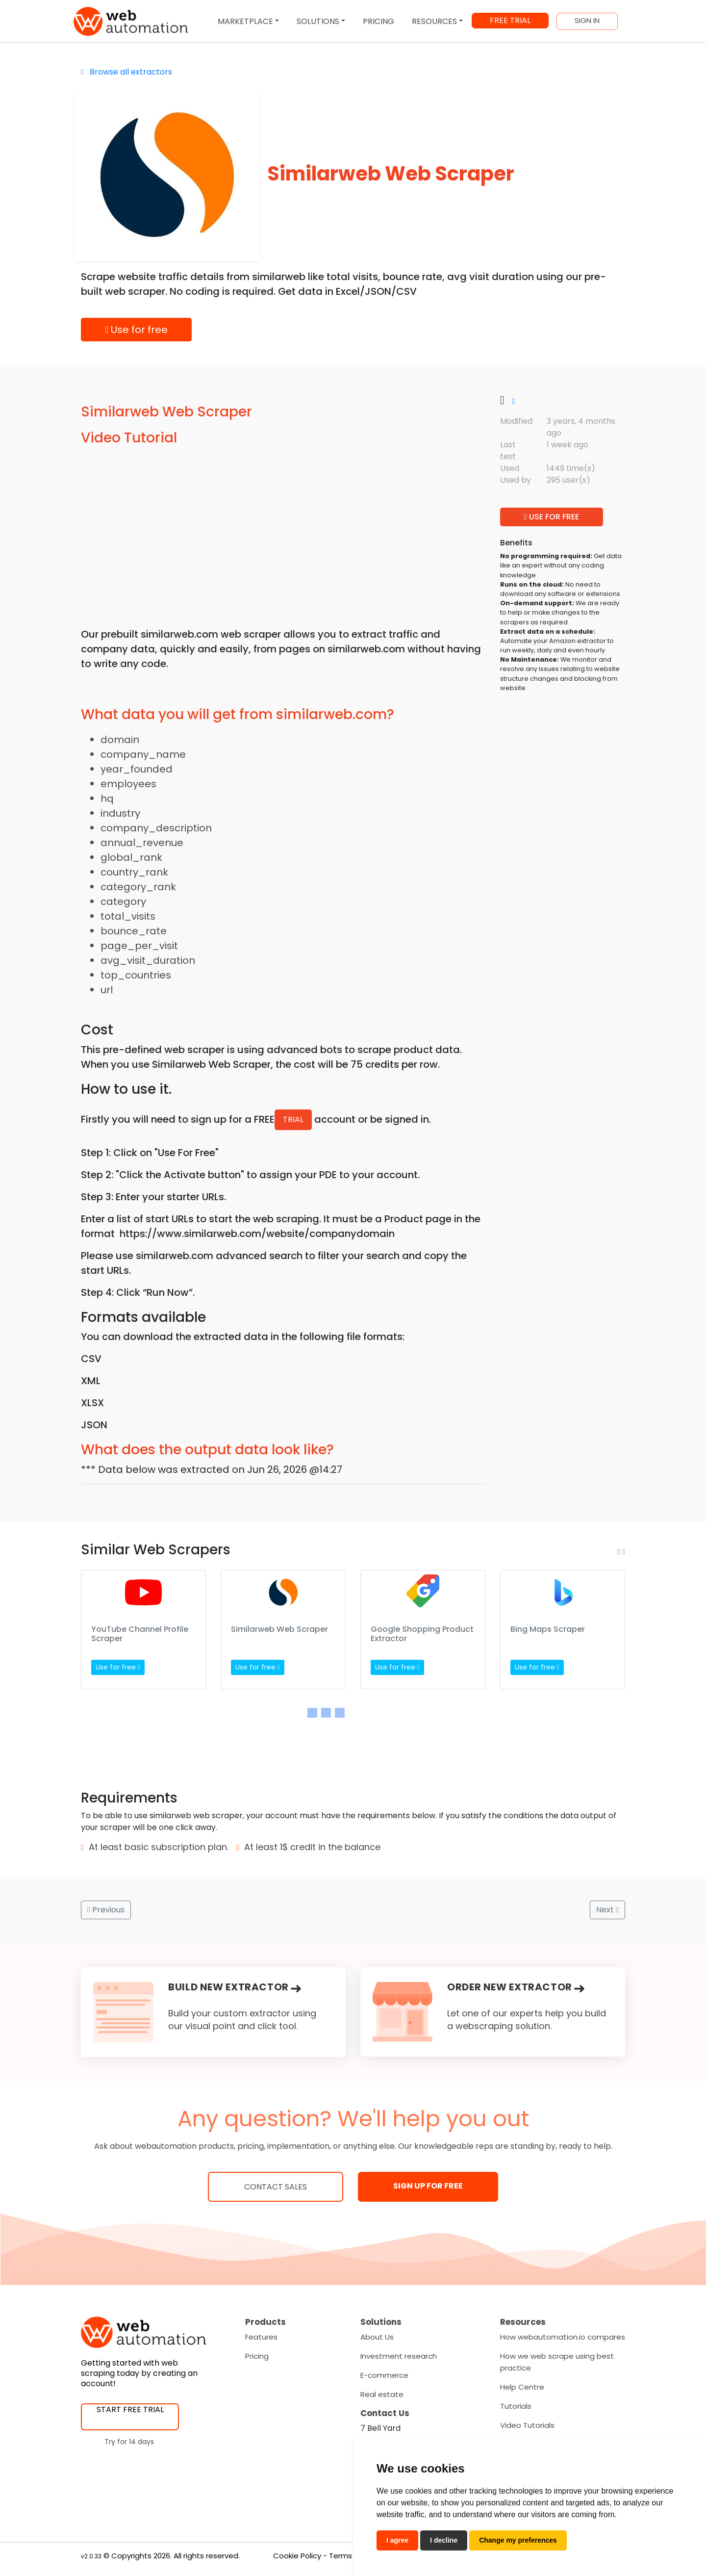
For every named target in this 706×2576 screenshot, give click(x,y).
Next (607, 1909)
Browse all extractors (126, 71)
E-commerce (384, 2375)
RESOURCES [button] (434, 21)
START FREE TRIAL (130, 2409)
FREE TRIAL (510, 20)
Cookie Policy (297, 2555)
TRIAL (293, 1119)
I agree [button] (397, 2540)
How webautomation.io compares (562, 2337)
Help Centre (522, 2387)
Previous (106, 1909)
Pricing (257, 2356)
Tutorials (515, 2406)
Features (261, 2337)
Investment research (398, 2356)
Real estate (381, 2394)
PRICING (378, 21)
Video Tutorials (527, 2425)
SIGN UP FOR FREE (428, 2185)
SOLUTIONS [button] (318, 21)
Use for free (136, 329)
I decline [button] (443, 2540)
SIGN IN (587, 21)
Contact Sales (275, 2186)
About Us (377, 2337)
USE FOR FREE (551, 516)
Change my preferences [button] (518, 2540)
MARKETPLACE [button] (245, 21)
